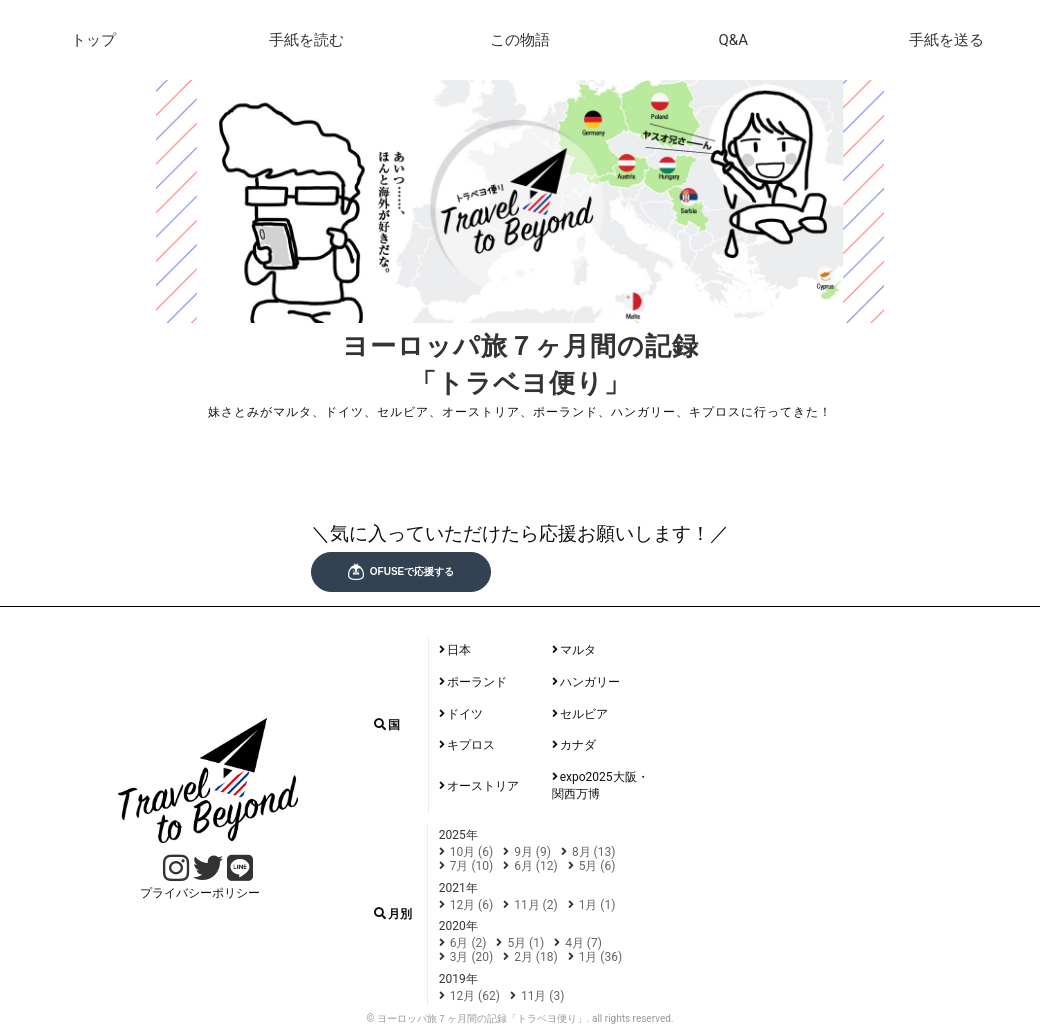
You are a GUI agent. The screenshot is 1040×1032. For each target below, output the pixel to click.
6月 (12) (536, 866)
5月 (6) (597, 866)
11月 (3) (543, 996)
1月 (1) (597, 905)
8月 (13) (594, 852)
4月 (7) (583, 943)
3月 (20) (472, 957)
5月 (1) (525, 943)
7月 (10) (472, 866)
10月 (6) (472, 852)
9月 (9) (532, 852)
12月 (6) (472, 905)
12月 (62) (475, 996)
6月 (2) (468, 943)
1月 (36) (601, 957)
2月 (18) (536, 957)
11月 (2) (536, 905)
